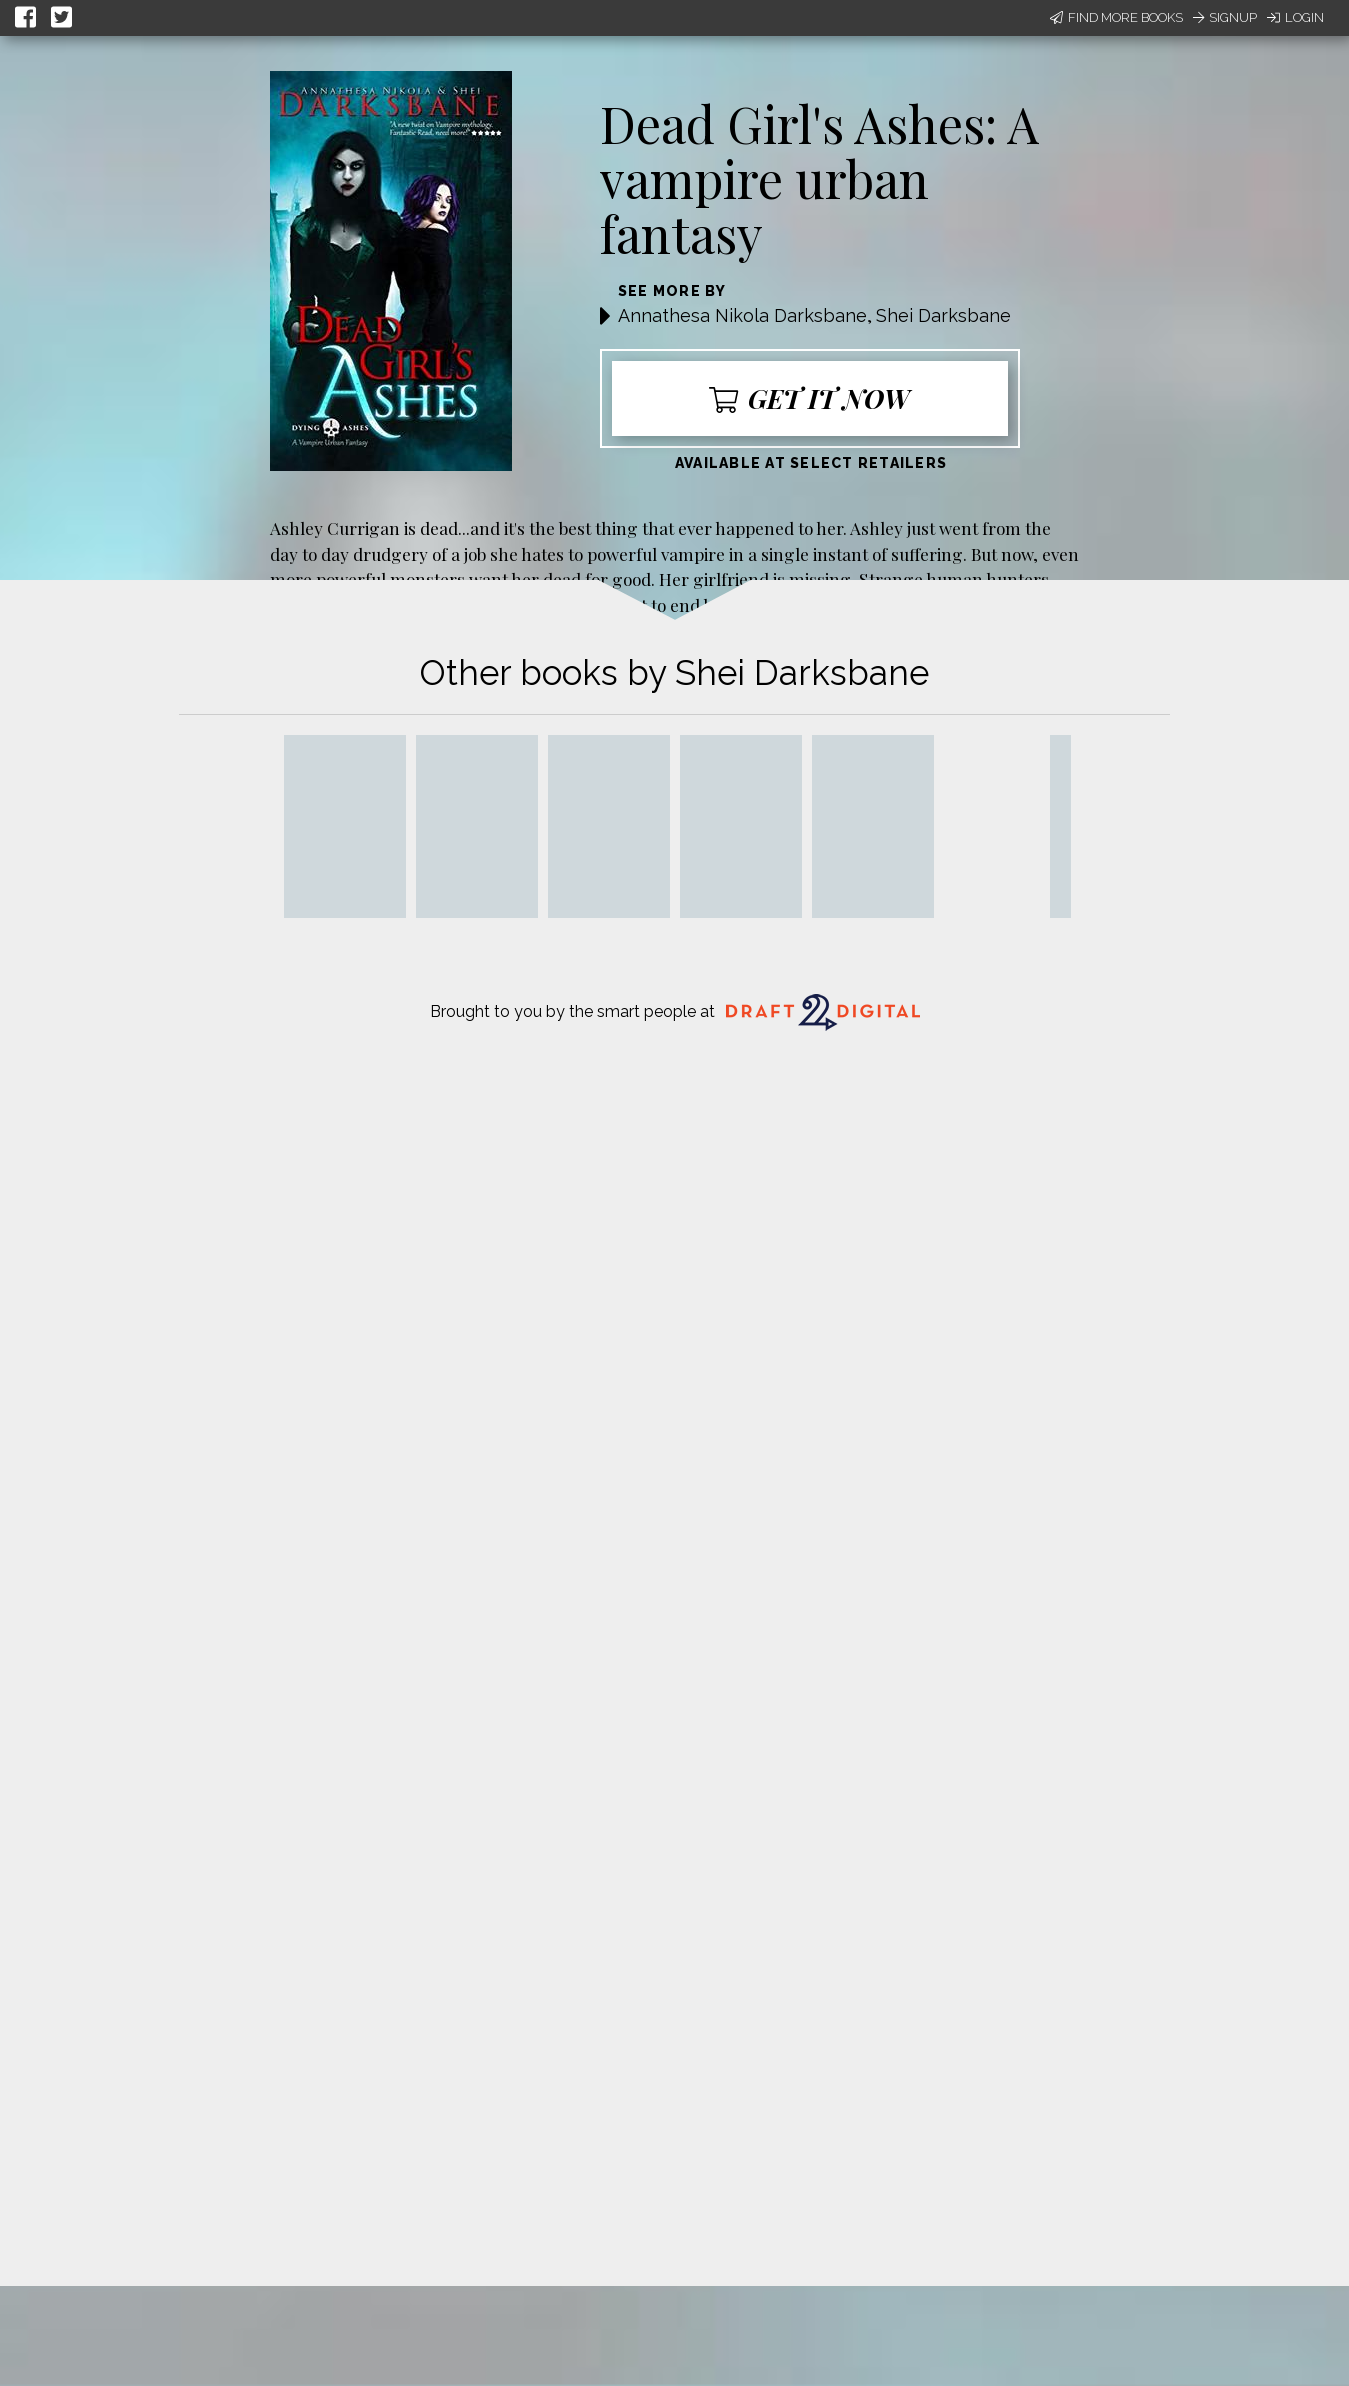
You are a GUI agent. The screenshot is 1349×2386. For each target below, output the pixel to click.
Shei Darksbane (943, 315)
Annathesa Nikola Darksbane (742, 315)
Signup (1225, 17)
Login (1295, 17)
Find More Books (1116, 17)
